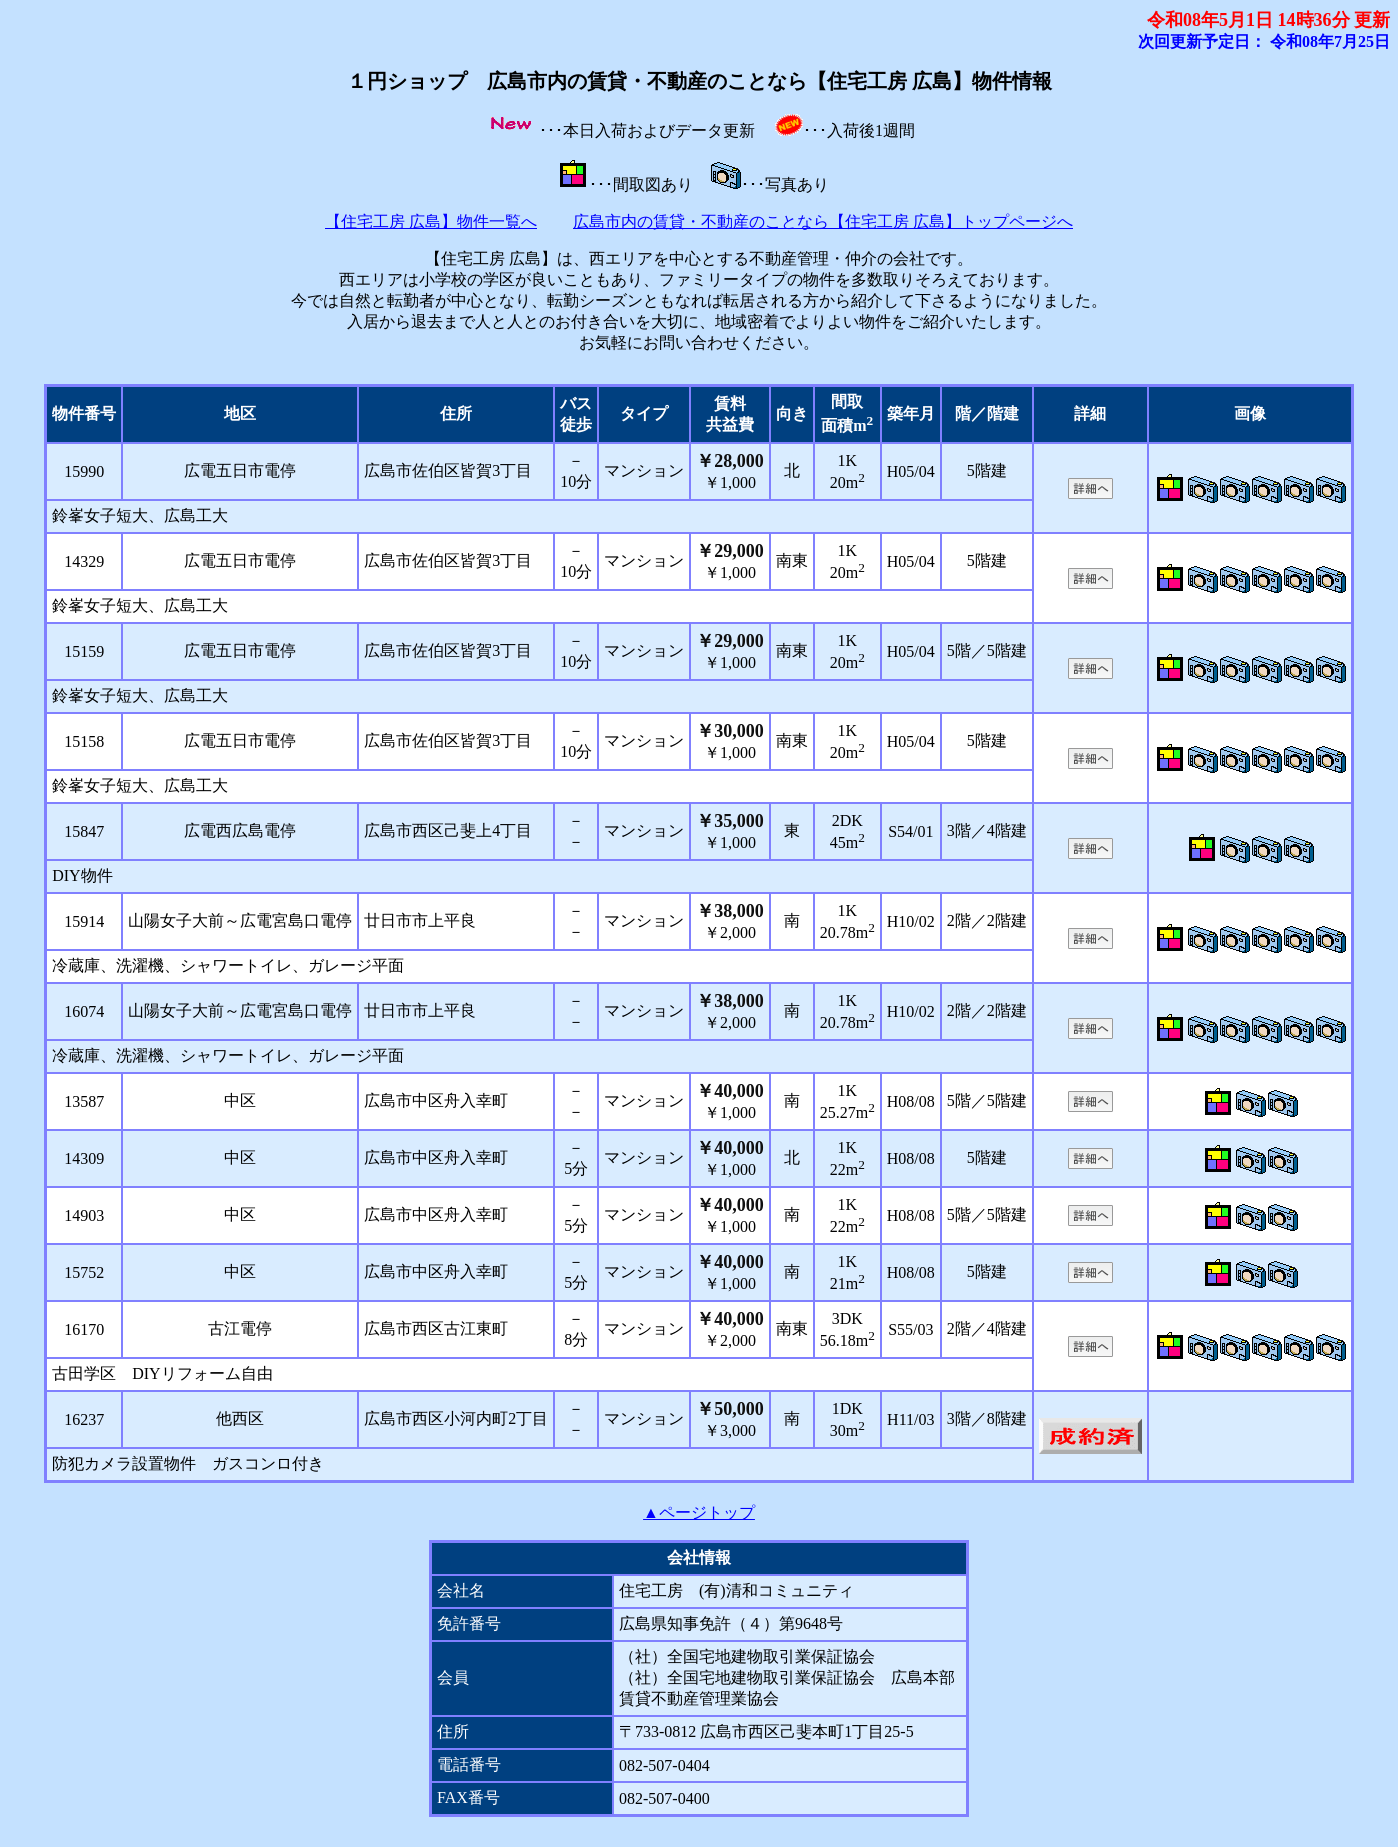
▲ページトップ (699, 1512)
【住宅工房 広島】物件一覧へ (431, 221)
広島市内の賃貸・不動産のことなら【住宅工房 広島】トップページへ (823, 221)
